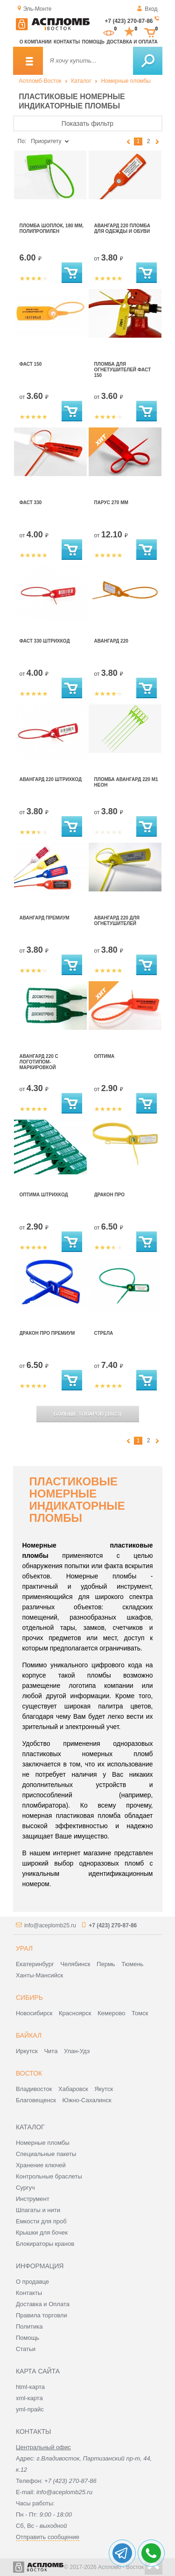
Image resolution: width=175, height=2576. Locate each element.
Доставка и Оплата (43, 2304)
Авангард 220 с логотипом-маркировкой (39, 1062)
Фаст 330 (31, 502)
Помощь (93, 41)
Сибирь (29, 1997)
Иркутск (27, 2051)
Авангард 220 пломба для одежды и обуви (122, 228)
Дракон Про (109, 1194)
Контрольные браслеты (49, 2176)
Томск (140, 2013)
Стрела (103, 1333)
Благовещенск (36, 2100)
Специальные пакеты (46, 2153)
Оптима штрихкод (44, 1194)
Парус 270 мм (111, 502)
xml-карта (29, 2398)
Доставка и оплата (131, 41)
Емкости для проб (41, 2221)
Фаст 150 (31, 364)
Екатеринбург (35, 1964)
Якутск (103, 2088)
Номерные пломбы (126, 81)
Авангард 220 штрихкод (51, 779)
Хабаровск (73, 2088)
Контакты (67, 41)
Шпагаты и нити (38, 2210)
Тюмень (132, 1964)
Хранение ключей (41, 2165)
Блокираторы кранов (45, 2243)
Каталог (81, 81)
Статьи (25, 2348)
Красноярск (75, 2013)
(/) (87, 1414)
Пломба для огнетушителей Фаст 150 (122, 370)
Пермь (106, 1964)
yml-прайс (30, 2409)
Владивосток (34, 2088)
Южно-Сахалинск (87, 2100)
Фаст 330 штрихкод (45, 641)
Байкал (29, 2035)
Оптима (104, 1056)
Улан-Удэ (77, 2051)
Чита (50, 2051)
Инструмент (32, 2198)
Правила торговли (41, 2315)
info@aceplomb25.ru (50, 1925)
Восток (29, 2073)
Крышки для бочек (42, 2232)
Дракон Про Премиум (47, 1333)
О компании (36, 41)
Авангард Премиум (45, 917)
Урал (24, 1948)
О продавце (32, 2281)
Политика (29, 2326)
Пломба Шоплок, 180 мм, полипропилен (52, 228)
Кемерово (111, 2013)
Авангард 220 (111, 641)
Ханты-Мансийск (39, 1975)
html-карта (30, 2386)
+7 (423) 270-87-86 (129, 21)
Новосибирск (34, 2013)
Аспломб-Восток (40, 81)
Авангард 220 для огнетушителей (117, 920)
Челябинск (75, 1964)
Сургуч (25, 2187)
